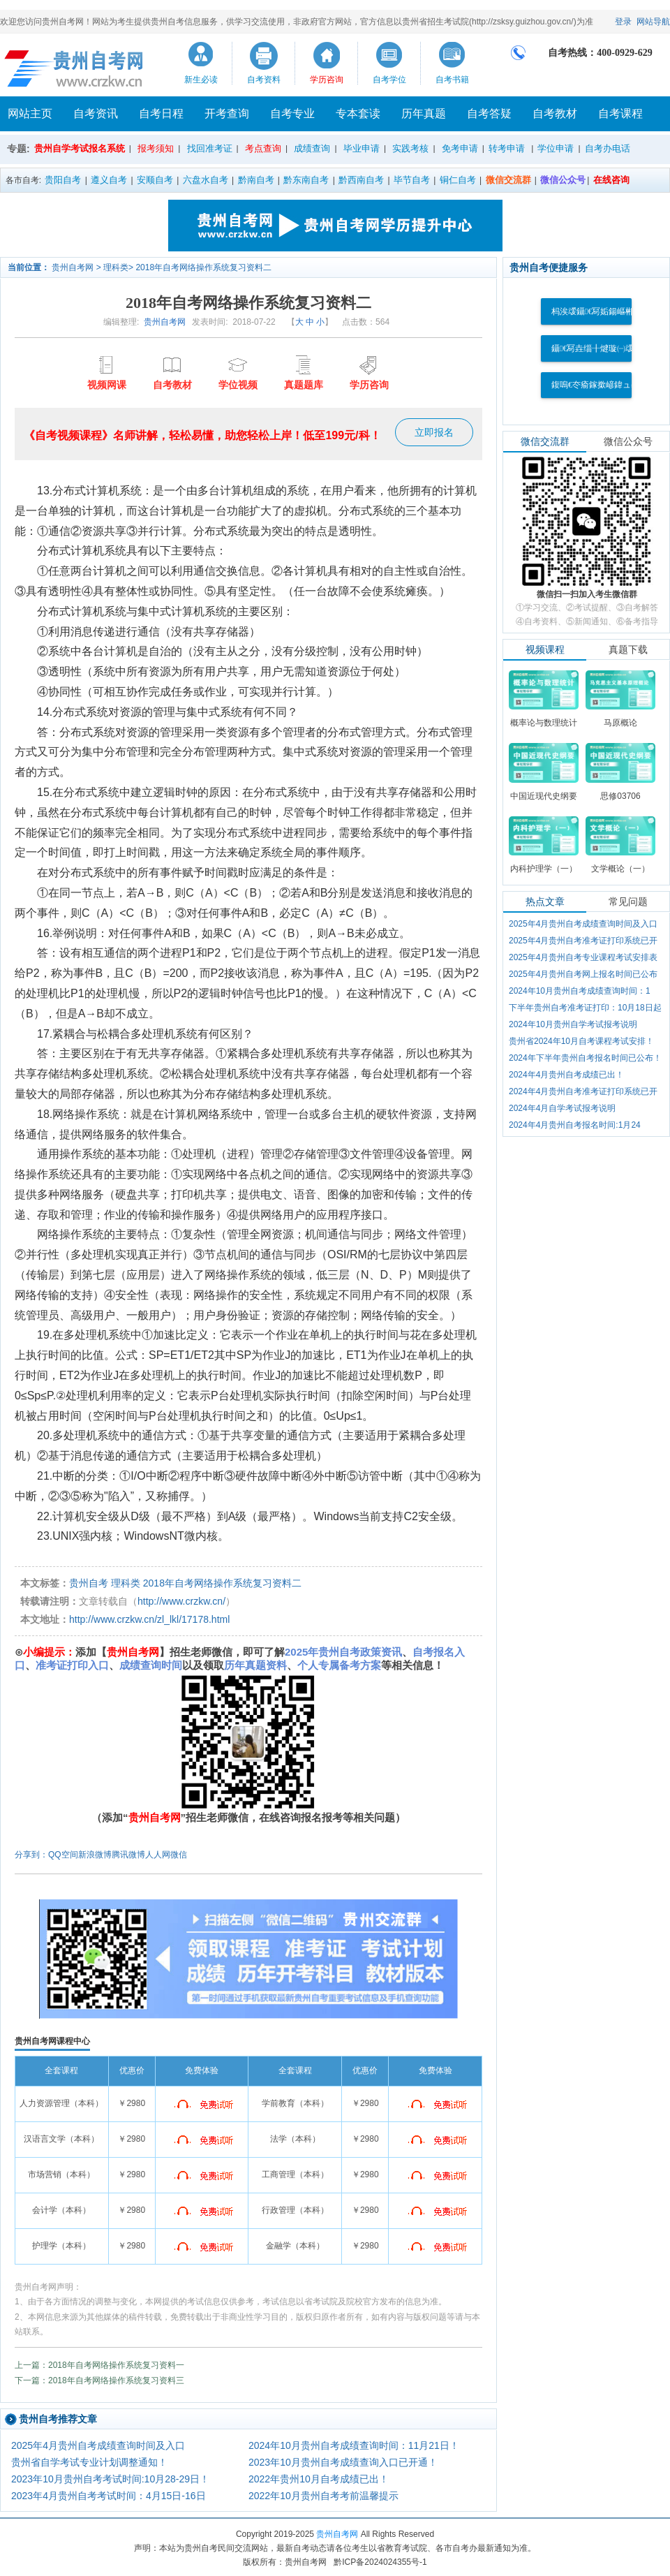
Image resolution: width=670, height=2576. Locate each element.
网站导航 (653, 22)
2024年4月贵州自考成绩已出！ (566, 1075)
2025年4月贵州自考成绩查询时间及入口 (98, 2445)
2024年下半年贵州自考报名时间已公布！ (585, 1058)
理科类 (115, 267)
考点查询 (263, 148)
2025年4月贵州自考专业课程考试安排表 (583, 957)
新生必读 (201, 79)
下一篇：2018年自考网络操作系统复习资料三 (99, 2380)
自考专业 (292, 113)
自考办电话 (607, 148)
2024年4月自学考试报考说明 (562, 1108)
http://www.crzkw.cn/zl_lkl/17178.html (149, 1619)
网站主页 (30, 113)
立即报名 (434, 432)
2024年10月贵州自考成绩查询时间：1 (579, 991)
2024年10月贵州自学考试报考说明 (573, 1024)
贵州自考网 (73, 267)
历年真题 (423, 113)
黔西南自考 (361, 180)
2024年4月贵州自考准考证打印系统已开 (583, 1091)
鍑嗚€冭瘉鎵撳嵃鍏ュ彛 (595, 385)
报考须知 (155, 148)
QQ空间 (63, 1855)
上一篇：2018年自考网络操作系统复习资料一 (99, 2365)
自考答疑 (489, 113)
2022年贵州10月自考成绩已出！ (318, 2479)
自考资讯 (95, 113)
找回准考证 (209, 148)
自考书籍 (452, 79)
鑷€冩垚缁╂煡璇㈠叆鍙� (600, 348)
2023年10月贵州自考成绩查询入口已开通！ (343, 2462)
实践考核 (410, 148)
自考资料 (264, 79)
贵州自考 (88, 1583)
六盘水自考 (205, 180)
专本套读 (358, 113)
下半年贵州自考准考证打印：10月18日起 (585, 1008)
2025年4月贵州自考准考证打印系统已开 (583, 940)
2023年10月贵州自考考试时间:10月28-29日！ (110, 2479)
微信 (178, 1855)
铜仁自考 (458, 180)
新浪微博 (95, 1855)
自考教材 (555, 113)
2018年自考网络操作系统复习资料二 (203, 267)
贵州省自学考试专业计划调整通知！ (89, 2462)
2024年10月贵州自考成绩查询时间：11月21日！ (353, 2445)
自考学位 (389, 79)
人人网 (157, 1855)
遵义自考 (109, 180)
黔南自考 (256, 180)
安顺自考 (155, 180)
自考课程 (620, 113)
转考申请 (507, 148)
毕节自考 (412, 180)
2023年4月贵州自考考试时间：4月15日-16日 (108, 2495)
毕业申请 (361, 148)
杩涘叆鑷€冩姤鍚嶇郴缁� (600, 311)
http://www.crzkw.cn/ (181, 1601)
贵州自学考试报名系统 (79, 148)
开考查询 (226, 113)
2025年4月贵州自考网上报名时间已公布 (583, 974)
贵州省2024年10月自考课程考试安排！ (581, 1041)
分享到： (31, 1855)
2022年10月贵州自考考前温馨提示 (323, 2495)
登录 (623, 22)
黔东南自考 (306, 180)
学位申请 (555, 148)
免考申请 (460, 148)
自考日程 (161, 113)
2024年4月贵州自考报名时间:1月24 (575, 1125)
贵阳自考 (63, 180)
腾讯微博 (128, 1855)
